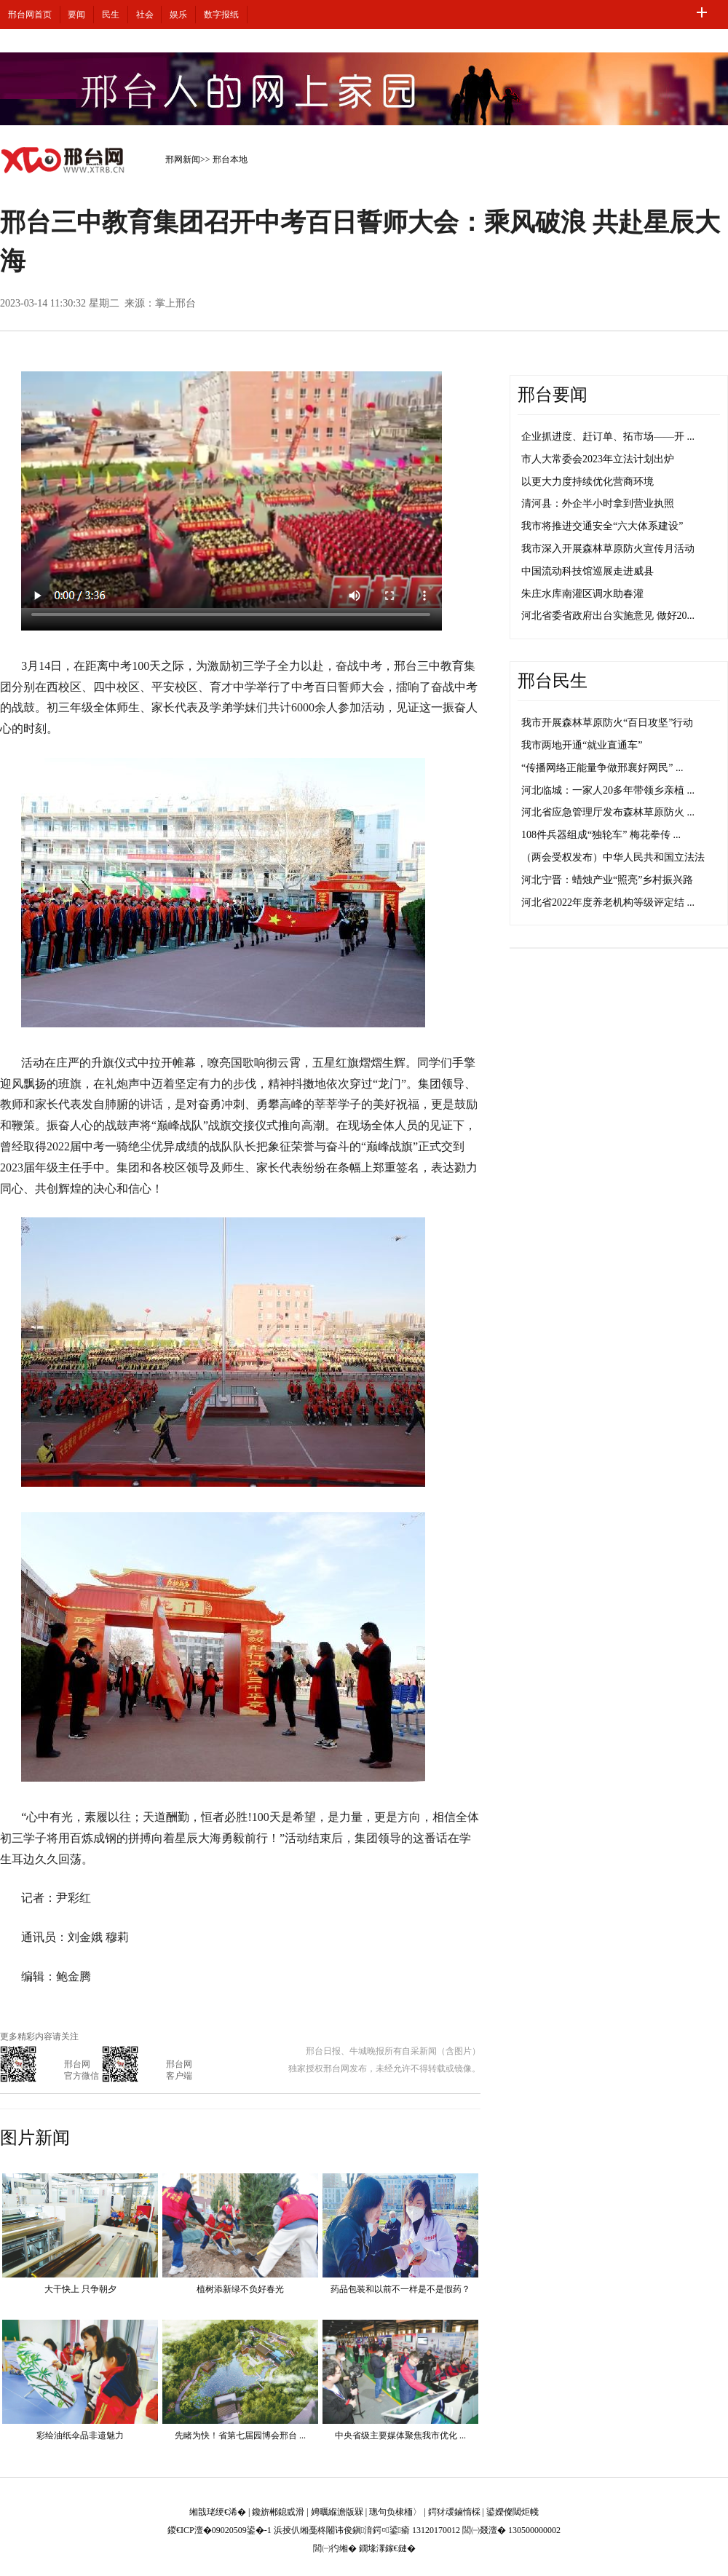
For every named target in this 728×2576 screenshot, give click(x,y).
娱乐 (178, 14)
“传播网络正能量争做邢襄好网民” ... (602, 767)
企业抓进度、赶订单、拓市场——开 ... (608, 436)
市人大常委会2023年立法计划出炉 (597, 459)
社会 (145, 14)
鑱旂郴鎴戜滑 (278, 2512)
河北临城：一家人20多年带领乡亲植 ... (608, 790)
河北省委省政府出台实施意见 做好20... (608, 615)
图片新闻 (35, 2137)
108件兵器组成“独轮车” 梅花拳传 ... (601, 834)
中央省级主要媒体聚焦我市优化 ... (400, 2435)
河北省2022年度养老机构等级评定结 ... (608, 902)
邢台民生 (552, 680)
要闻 (76, 14)
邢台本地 (230, 159)
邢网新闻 (182, 159)
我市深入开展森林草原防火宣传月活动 (608, 548)
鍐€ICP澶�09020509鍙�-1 (219, 2530)
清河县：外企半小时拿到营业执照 (597, 503)
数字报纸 (221, 14)
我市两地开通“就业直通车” (581, 745)
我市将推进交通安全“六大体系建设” (602, 526)
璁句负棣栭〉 (395, 2512)
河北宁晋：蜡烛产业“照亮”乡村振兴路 (607, 879)
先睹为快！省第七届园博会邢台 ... (240, 2435)
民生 (110, 14)
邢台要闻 (552, 394)
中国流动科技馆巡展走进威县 (587, 571)
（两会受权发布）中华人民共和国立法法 (613, 857)
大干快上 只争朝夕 (80, 2289)
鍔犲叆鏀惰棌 (454, 2512)
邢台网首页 (30, 14)
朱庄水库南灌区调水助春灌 (582, 593)
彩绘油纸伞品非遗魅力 (80, 2435)
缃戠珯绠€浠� (217, 2512)
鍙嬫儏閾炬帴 (512, 2512)
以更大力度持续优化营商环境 (587, 481)
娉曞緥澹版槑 (337, 2512)
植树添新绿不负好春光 (240, 2289)
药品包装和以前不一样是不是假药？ (400, 2289)
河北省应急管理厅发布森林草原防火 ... (608, 812)
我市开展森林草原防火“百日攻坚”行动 (607, 722)
